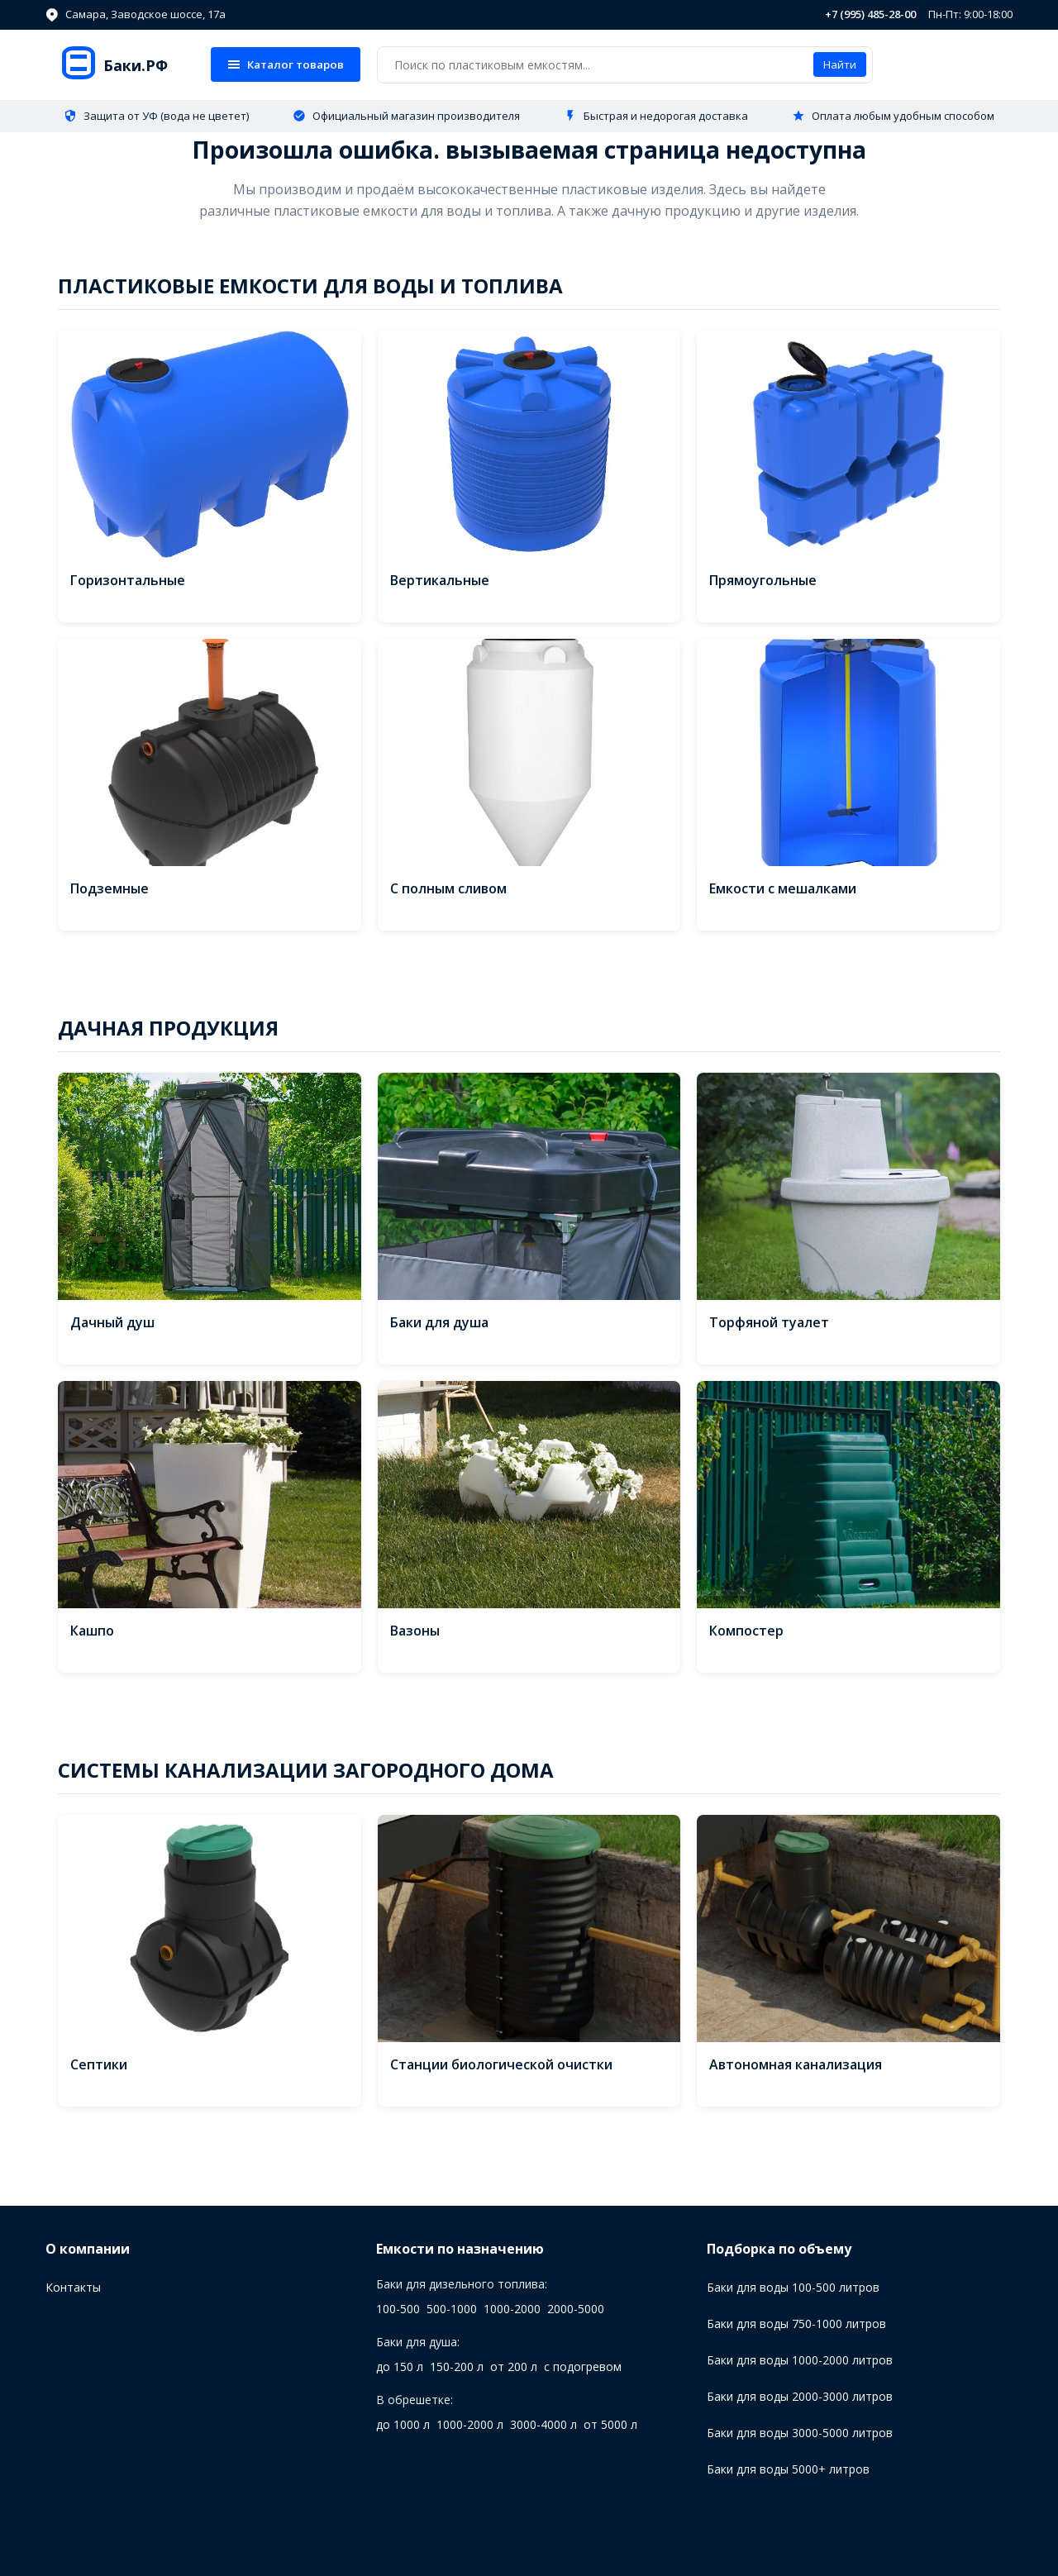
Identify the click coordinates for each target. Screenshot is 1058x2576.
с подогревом (583, 2366)
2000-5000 (575, 2308)
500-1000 (452, 2308)
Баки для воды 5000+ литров (788, 2469)
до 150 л (399, 2366)
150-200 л (457, 2366)
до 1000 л (403, 2424)
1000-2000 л (469, 2424)
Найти (839, 64)
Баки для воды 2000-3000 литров (800, 2396)
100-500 (398, 2308)
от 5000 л (610, 2424)
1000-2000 (512, 2308)
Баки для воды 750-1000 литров (796, 2323)
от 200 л (513, 2366)
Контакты (73, 2287)
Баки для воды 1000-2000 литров (800, 2360)
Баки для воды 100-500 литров (793, 2287)
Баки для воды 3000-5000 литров (800, 2432)
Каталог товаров (285, 64)
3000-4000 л (543, 2424)
